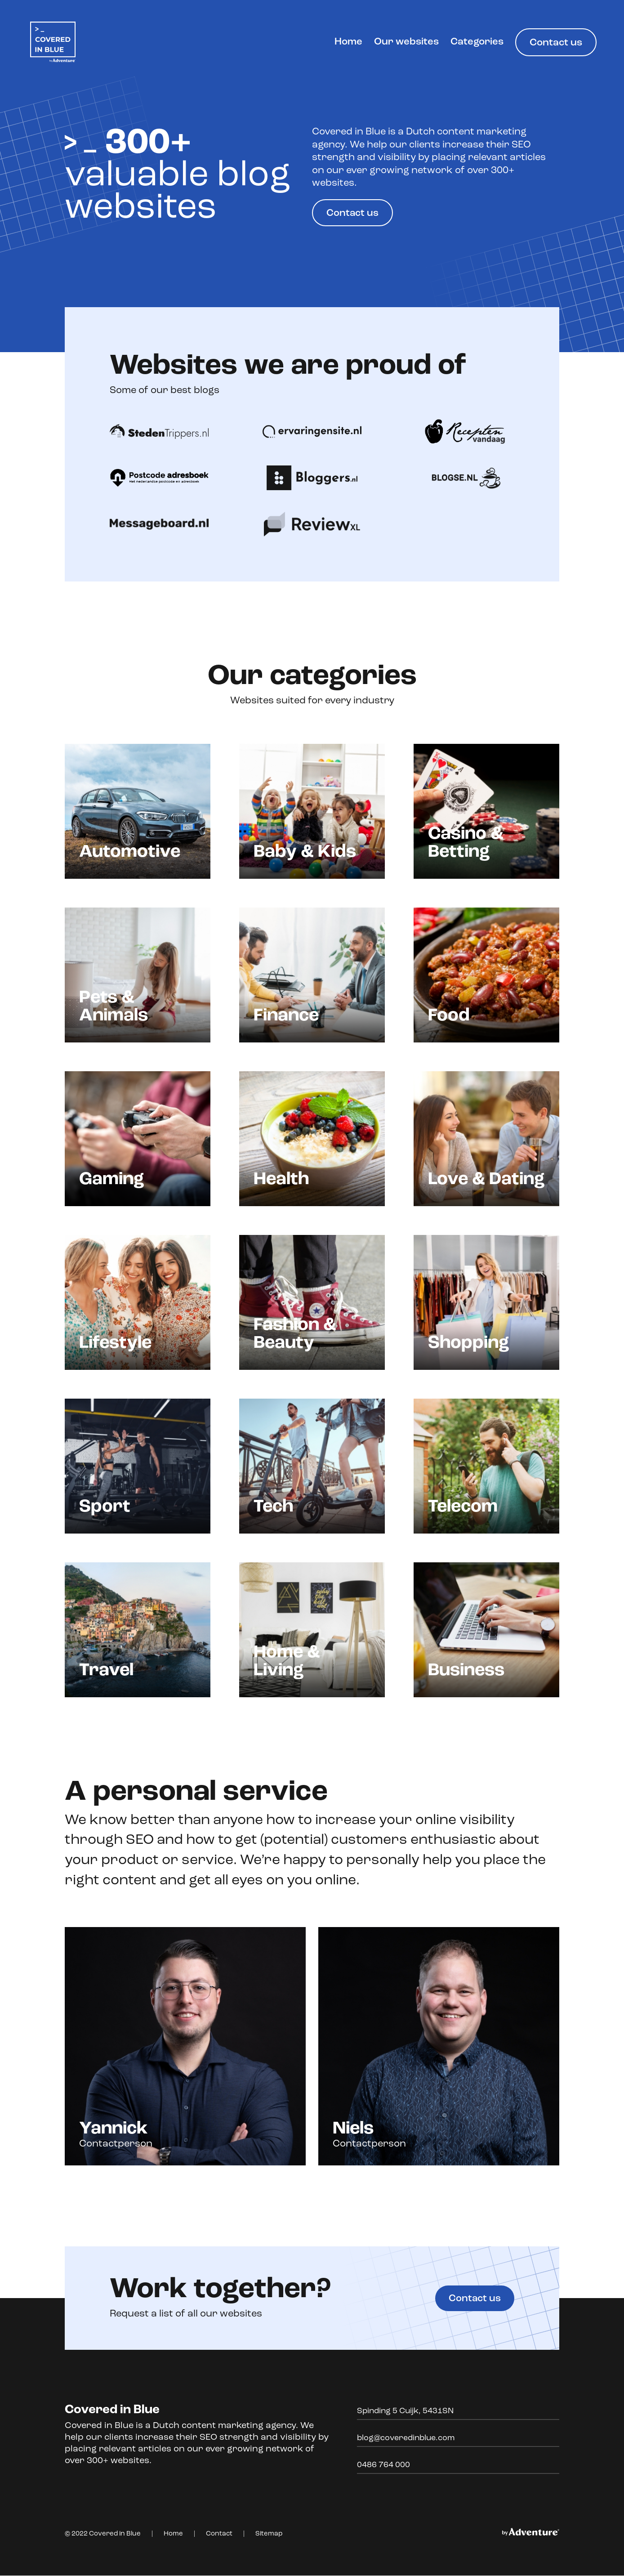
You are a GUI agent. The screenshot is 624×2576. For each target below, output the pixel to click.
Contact (219, 2534)
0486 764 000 (383, 2465)
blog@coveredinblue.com (406, 2438)
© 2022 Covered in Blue (103, 2534)
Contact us (556, 43)
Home (350, 42)
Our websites (408, 42)
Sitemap (269, 2534)
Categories (477, 42)
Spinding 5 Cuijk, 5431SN (405, 2411)
